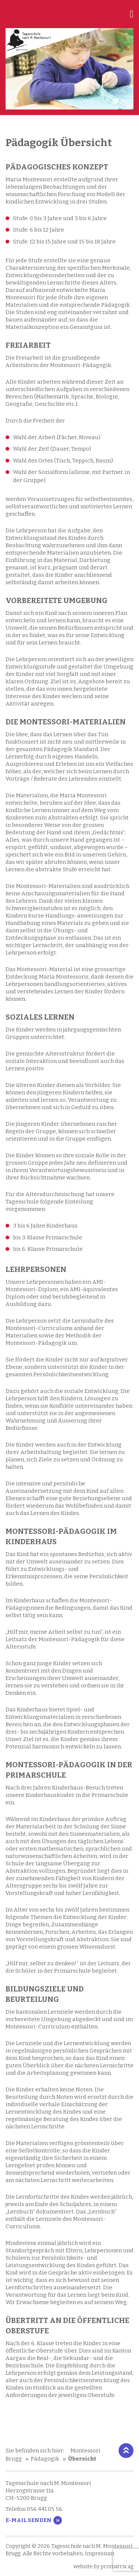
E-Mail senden (29, 2520)
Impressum (99, 2553)
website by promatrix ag (103, 2566)
